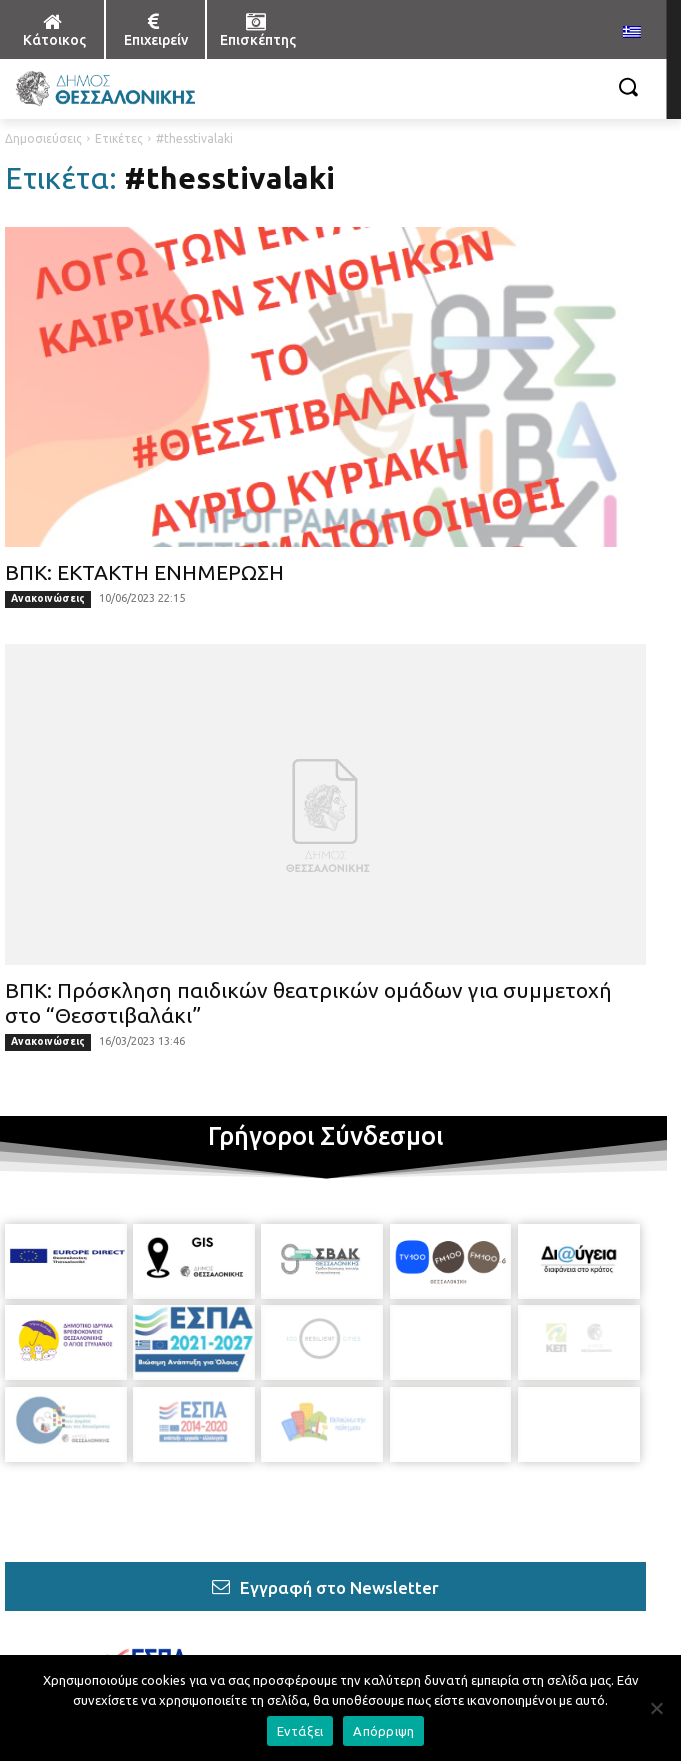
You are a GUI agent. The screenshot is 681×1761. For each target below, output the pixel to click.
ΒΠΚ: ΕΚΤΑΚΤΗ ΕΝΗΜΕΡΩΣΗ (144, 572)
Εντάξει (300, 1731)
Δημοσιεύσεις (43, 138)
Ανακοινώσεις (48, 598)
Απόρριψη (383, 1731)
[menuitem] (632, 33)
